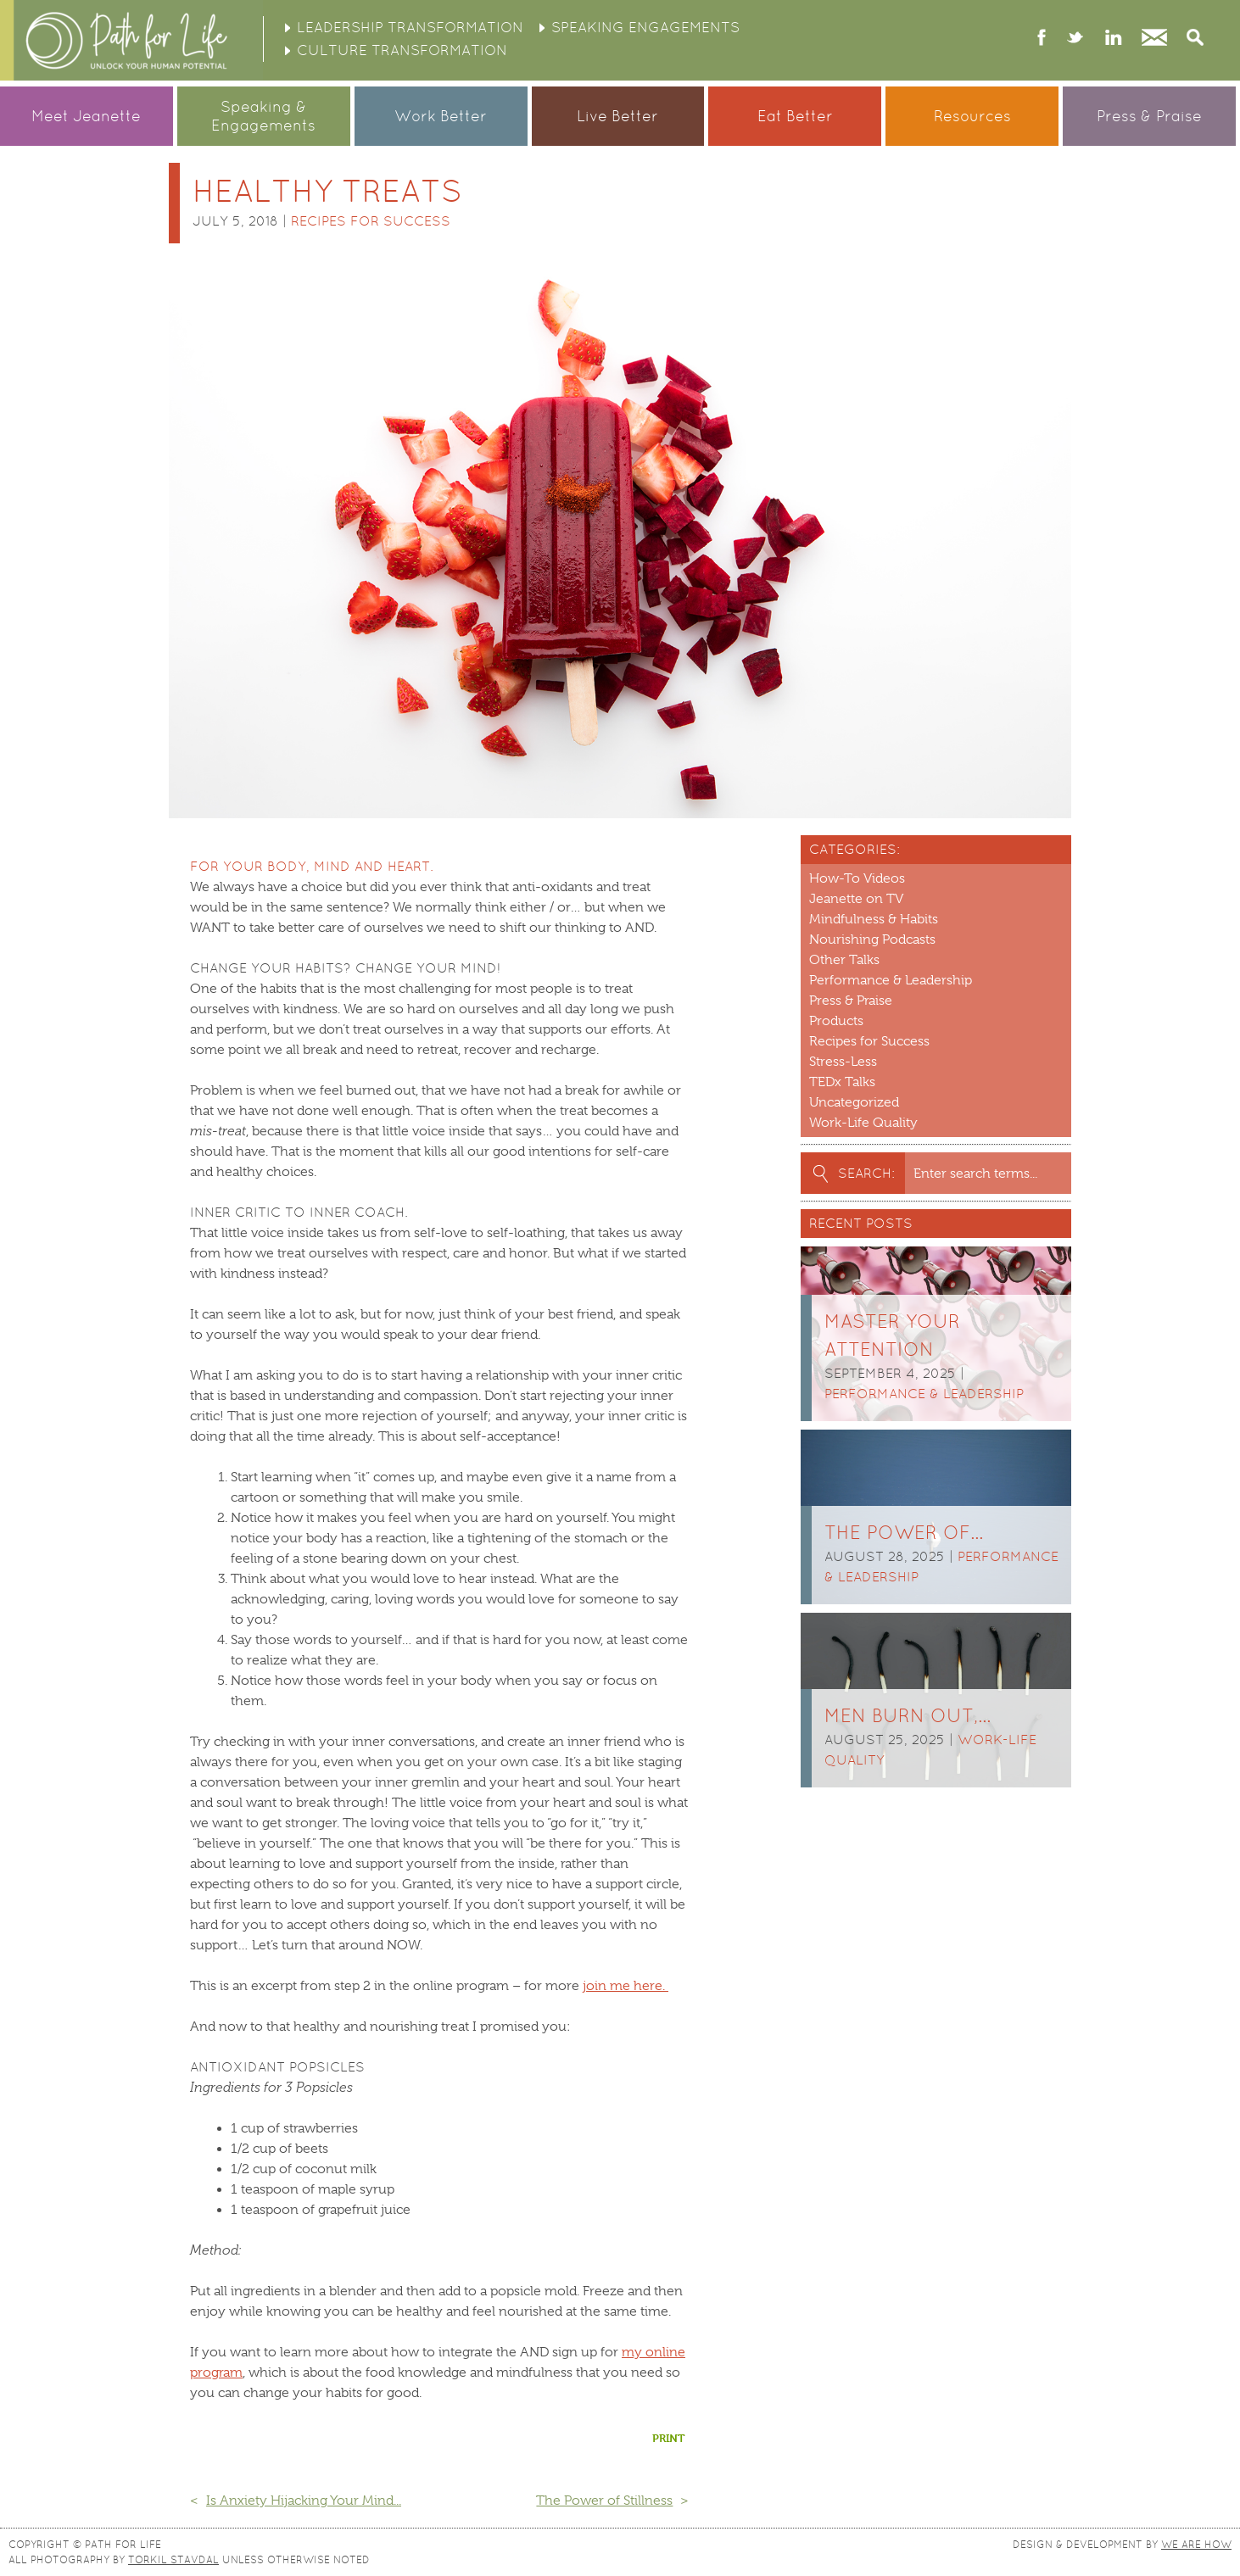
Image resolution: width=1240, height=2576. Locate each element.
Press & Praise (1149, 116)
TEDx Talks (842, 1082)
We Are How (1196, 2545)
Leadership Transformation (410, 27)
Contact (1154, 39)
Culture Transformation (402, 50)
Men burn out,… (907, 1715)
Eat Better (795, 116)
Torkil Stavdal (173, 2560)
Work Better (440, 116)
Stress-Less (843, 1061)
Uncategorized (854, 1102)
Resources (972, 116)
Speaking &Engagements (263, 116)
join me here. (625, 1985)
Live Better (617, 116)
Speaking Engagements (645, 27)
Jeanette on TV (856, 898)
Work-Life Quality (863, 1122)
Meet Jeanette (86, 116)
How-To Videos (857, 878)
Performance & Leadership (890, 980)
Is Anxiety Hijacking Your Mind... (303, 2500)
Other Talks (844, 959)
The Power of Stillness (604, 2500)
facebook (1042, 39)
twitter (1075, 39)
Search (1195, 39)
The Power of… (903, 1532)
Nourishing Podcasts (872, 939)
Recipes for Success (370, 221)
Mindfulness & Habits (873, 919)
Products (836, 1021)
